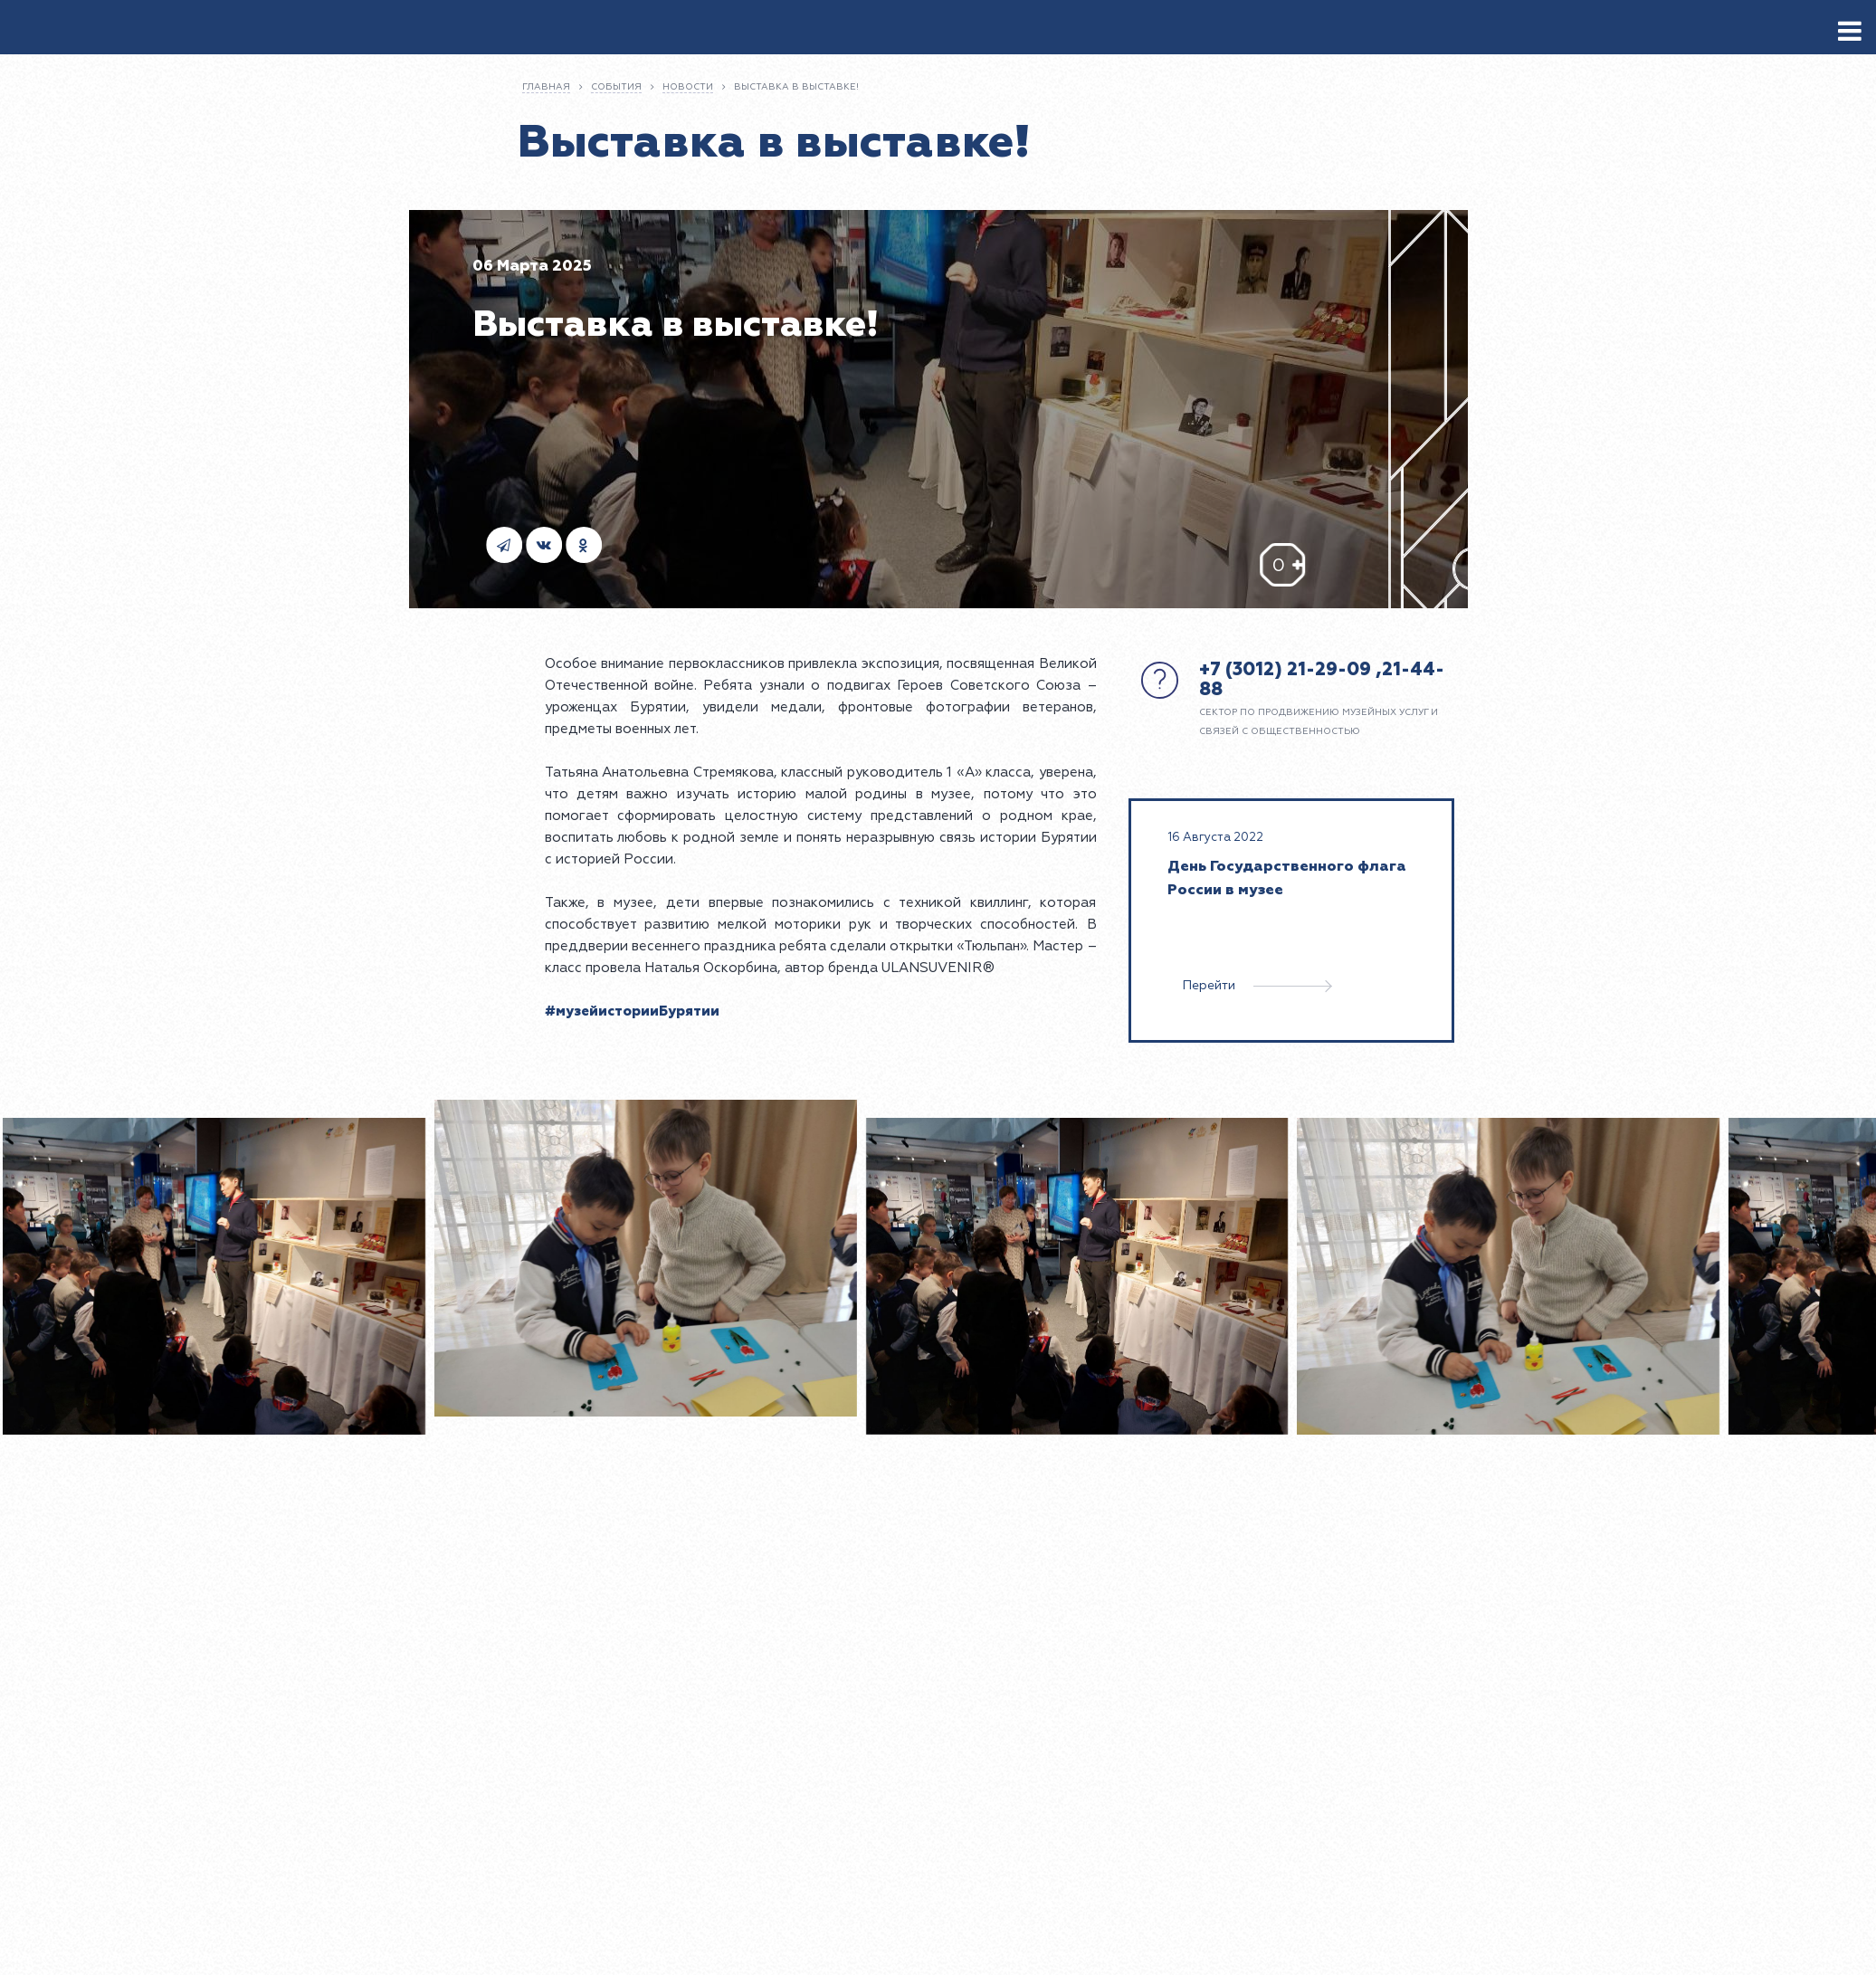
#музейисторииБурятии (632, 1011)
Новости (687, 86)
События (616, 86)
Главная (546, 86)
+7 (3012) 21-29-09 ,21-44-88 (1321, 679)
